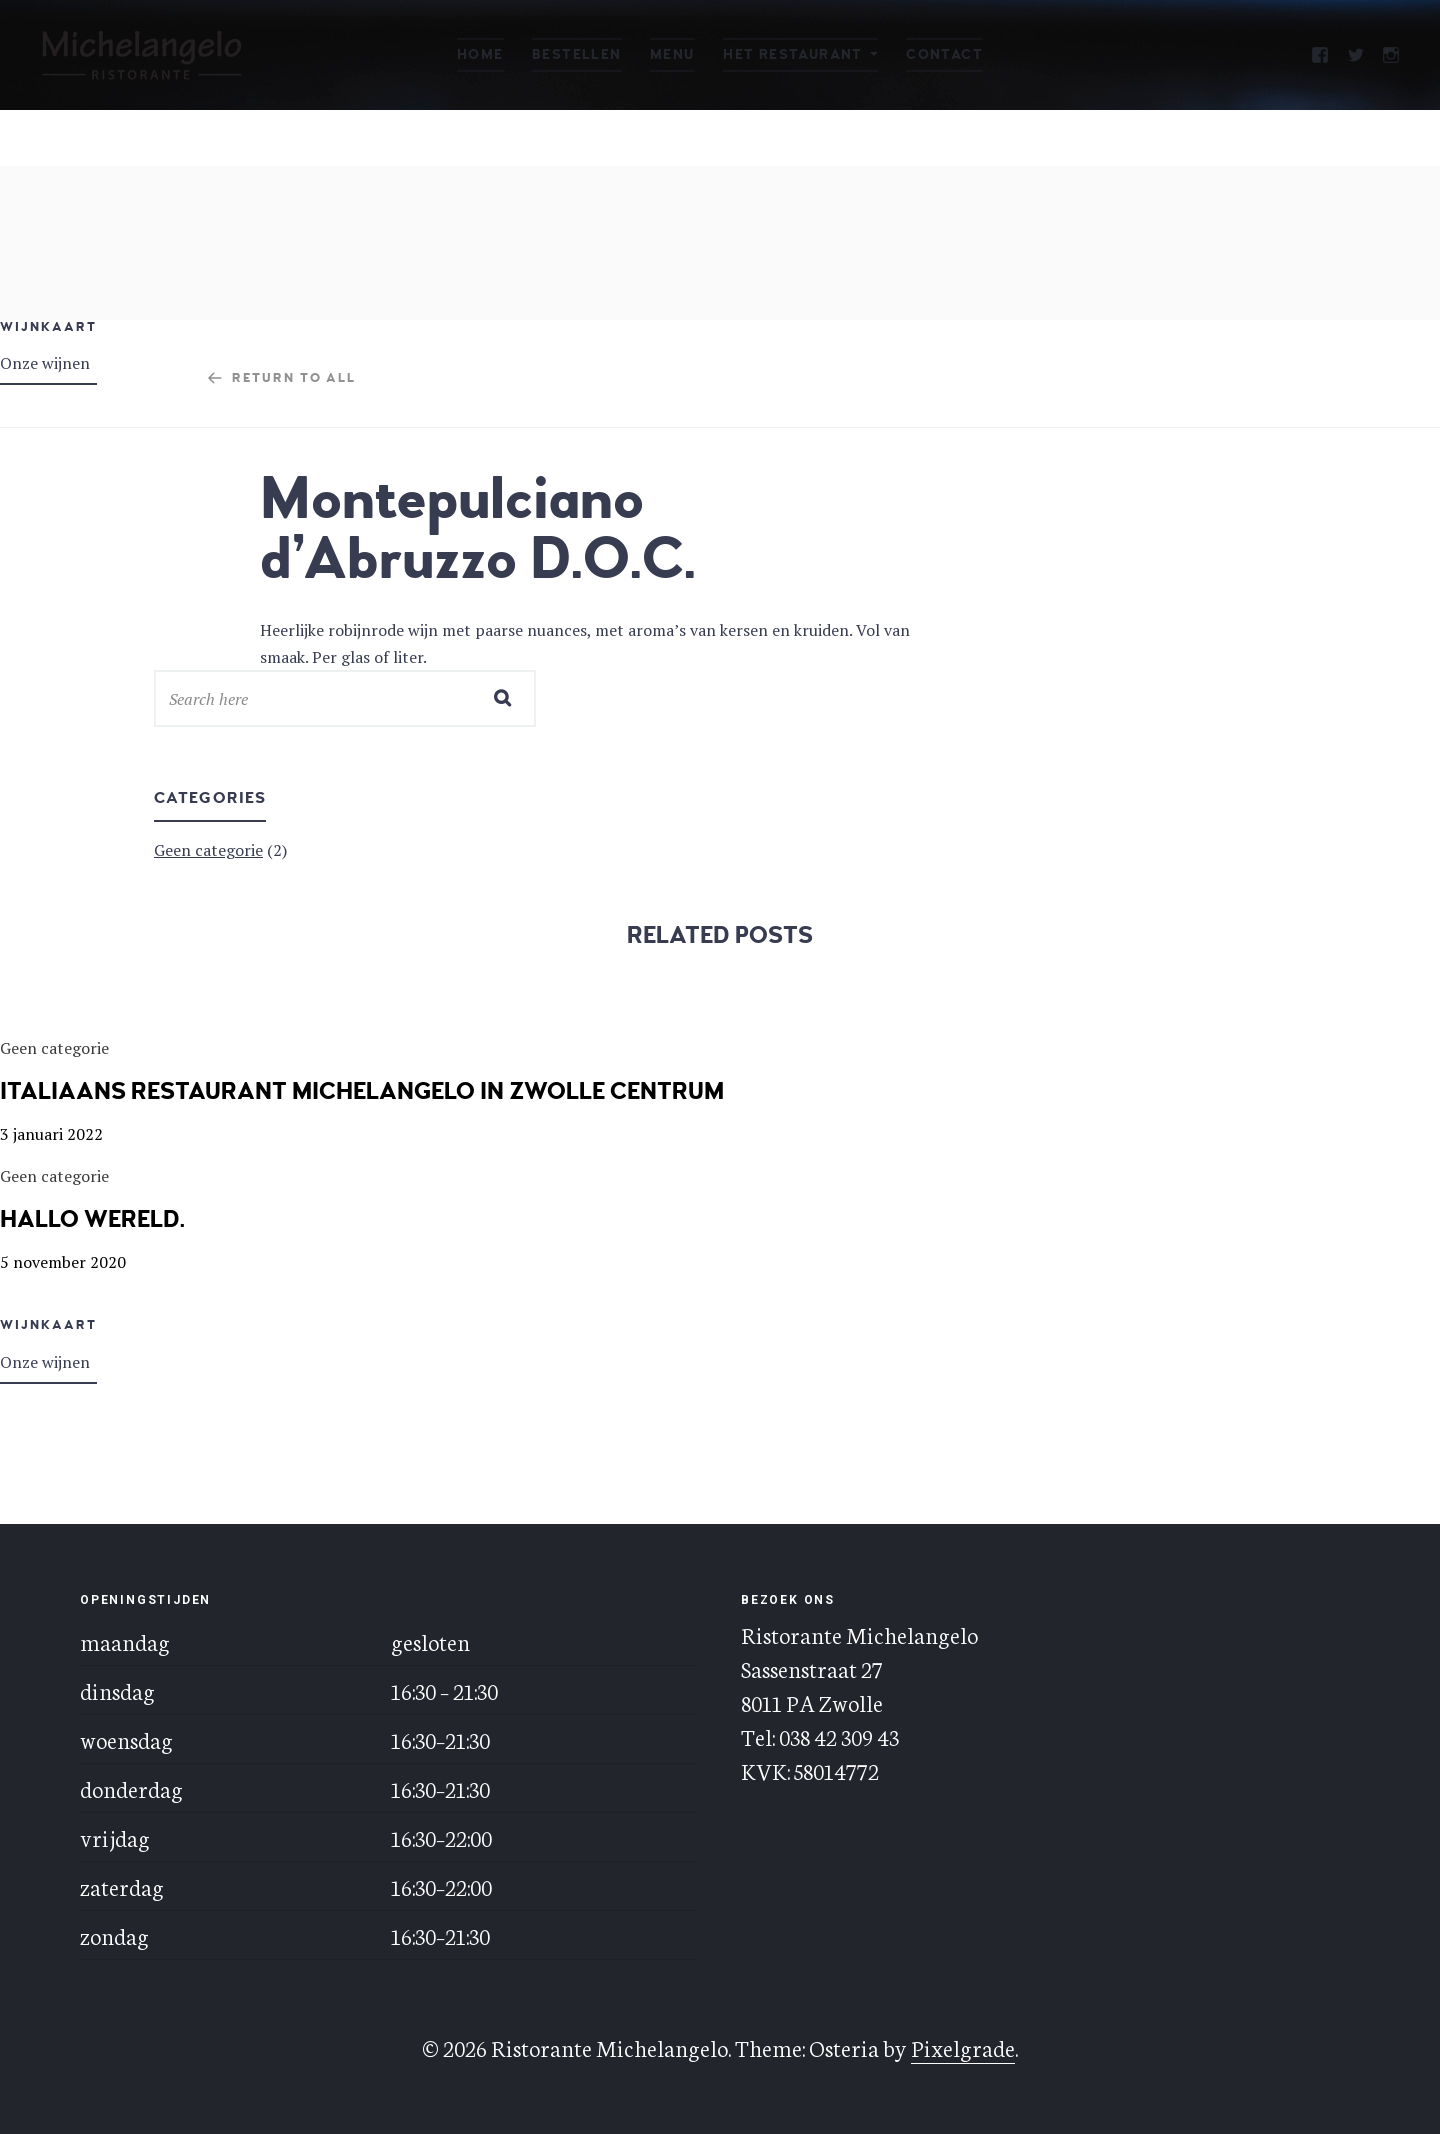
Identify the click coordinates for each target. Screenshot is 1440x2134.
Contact (944, 54)
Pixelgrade (963, 2047)
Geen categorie (208, 850)
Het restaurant (793, 54)
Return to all (294, 378)
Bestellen (577, 54)
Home (480, 54)
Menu (672, 54)
